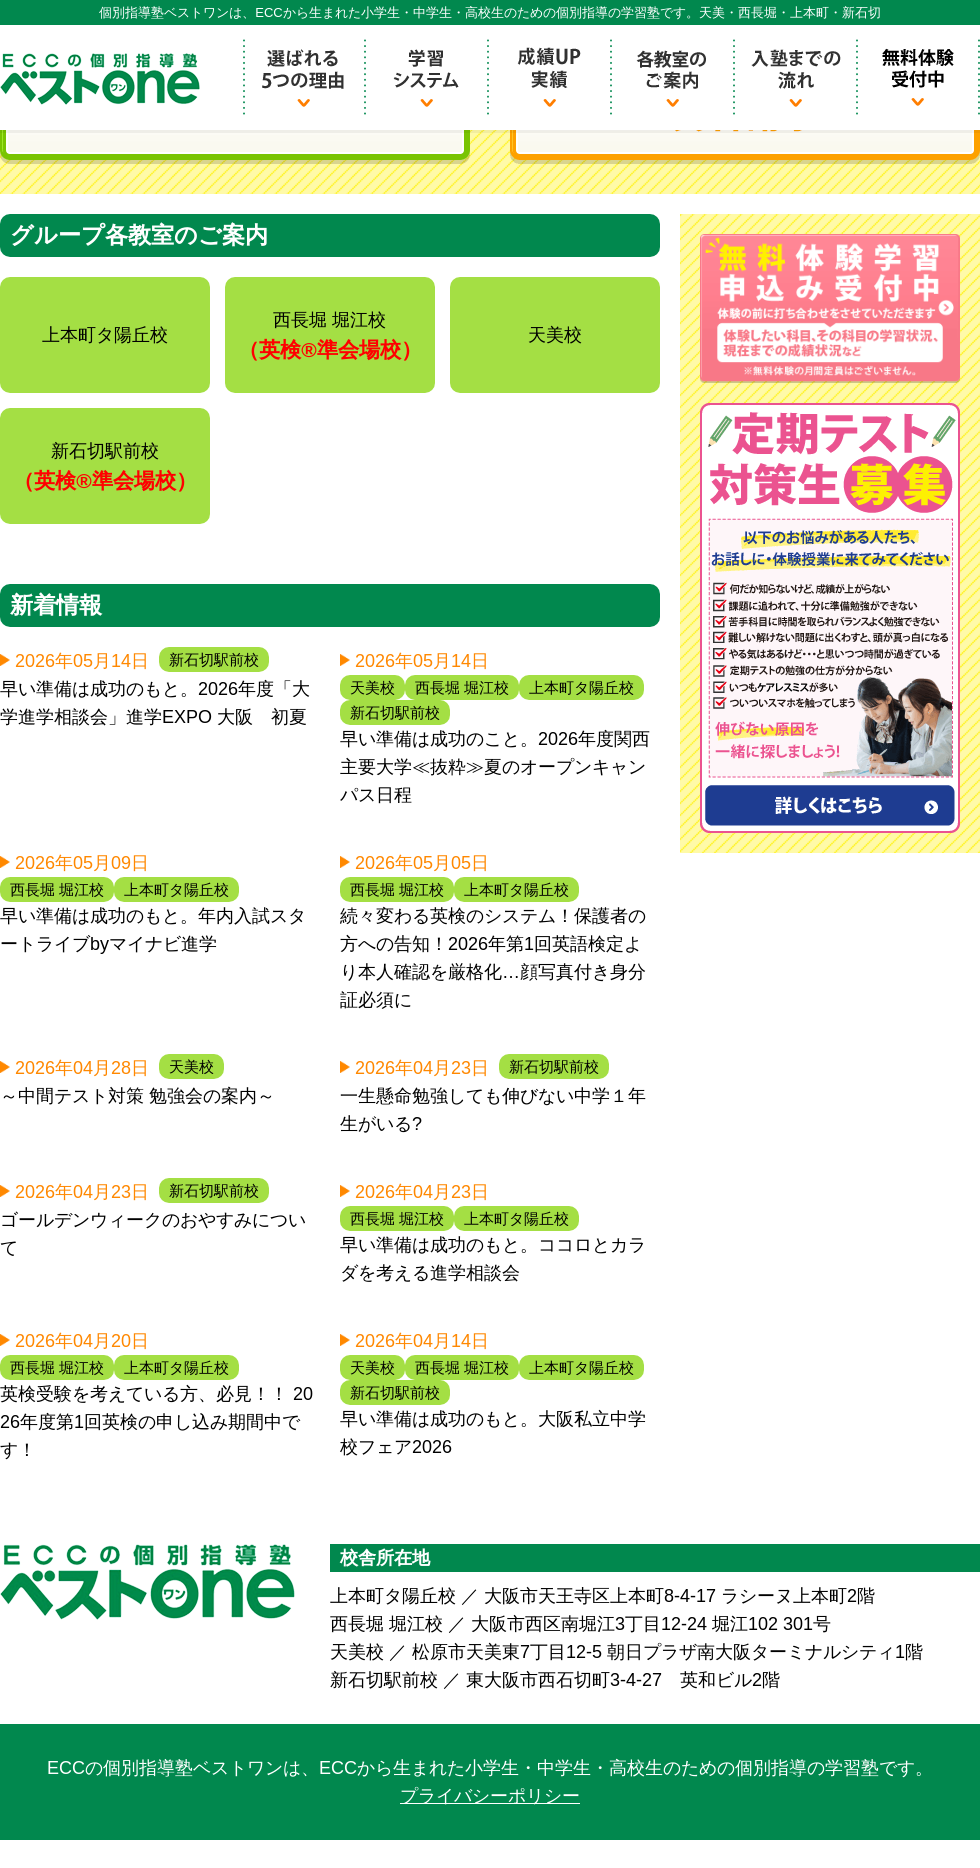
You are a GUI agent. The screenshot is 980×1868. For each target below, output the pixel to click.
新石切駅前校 (214, 659)
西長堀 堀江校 (462, 687)
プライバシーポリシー (490, 1796)
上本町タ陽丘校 (581, 687)
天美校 (372, 687)
